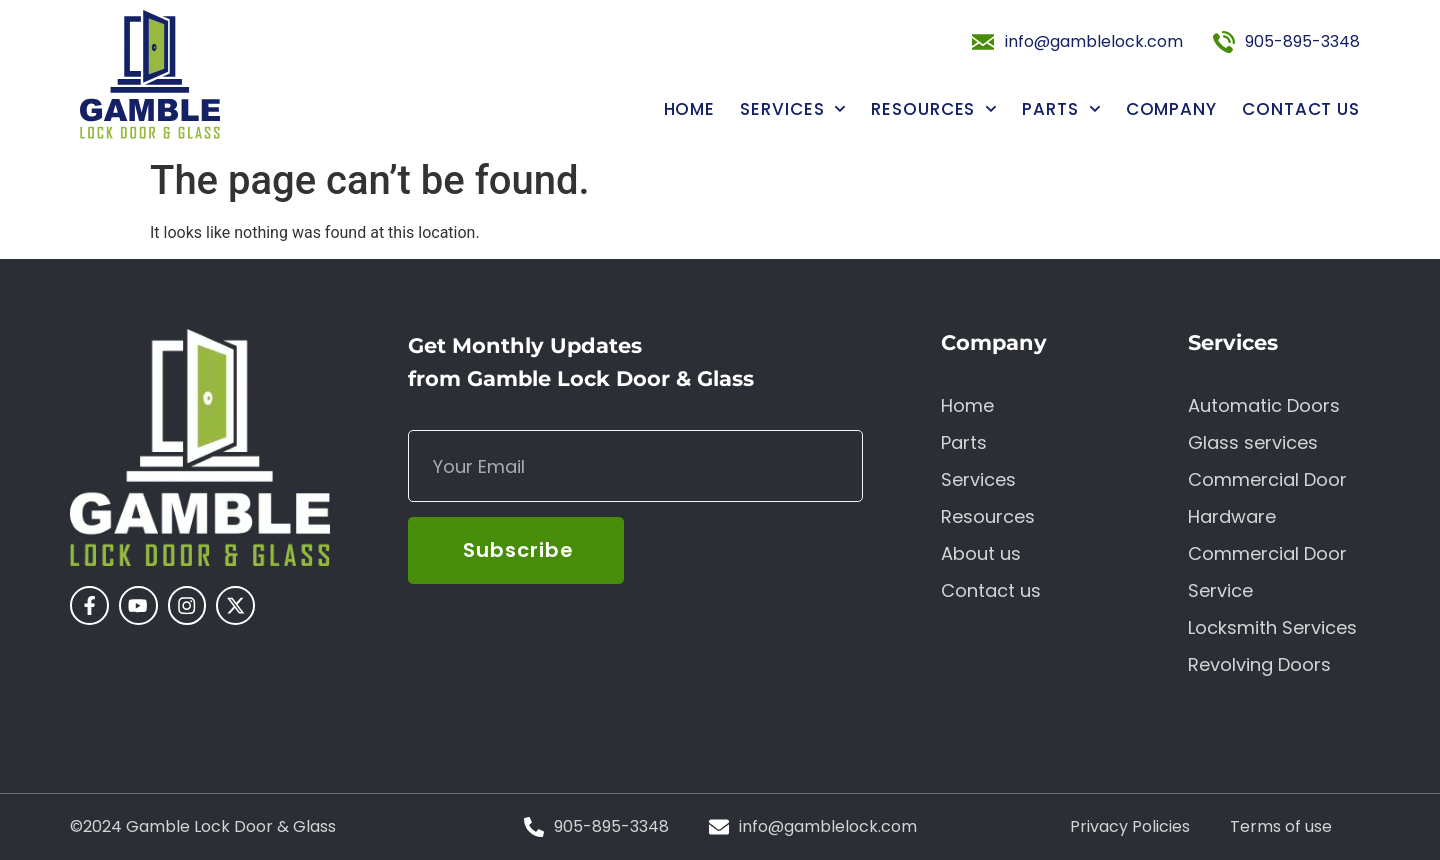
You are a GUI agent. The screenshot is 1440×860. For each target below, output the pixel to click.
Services (793, 109)
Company (1171, 109)
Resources (934, 109)
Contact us (1301, 109)
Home (690, 109)
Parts (1061, 109)
